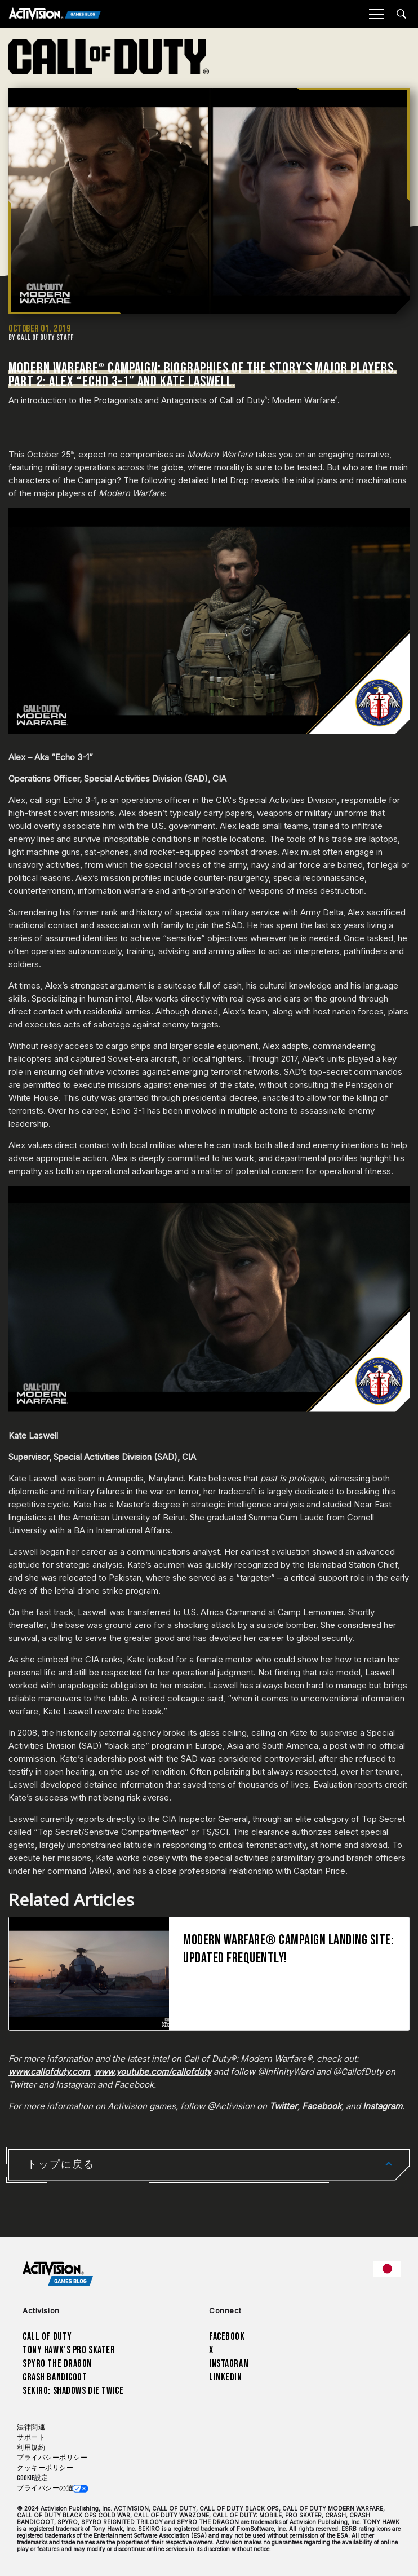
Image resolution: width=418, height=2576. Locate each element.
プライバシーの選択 (49, 2488)
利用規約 (31, 2447)
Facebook (227, 2337)
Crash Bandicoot (55, 2377)
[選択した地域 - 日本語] (387, 2269)
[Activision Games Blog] (54, 14)
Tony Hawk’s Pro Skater (69, 2350)
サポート (31, 2437)
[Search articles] (401, 13)
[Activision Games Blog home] (58, 2273)
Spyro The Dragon (57, 2364)
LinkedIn (225, 2377)
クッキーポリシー (45, 2468)
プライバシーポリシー (52, 2458)
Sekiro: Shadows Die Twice (73, 2391)
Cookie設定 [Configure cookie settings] (32, 2478)
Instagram (229, 2364)
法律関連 (31, 2427)
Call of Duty (47, 2337)
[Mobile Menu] (376, 14)
